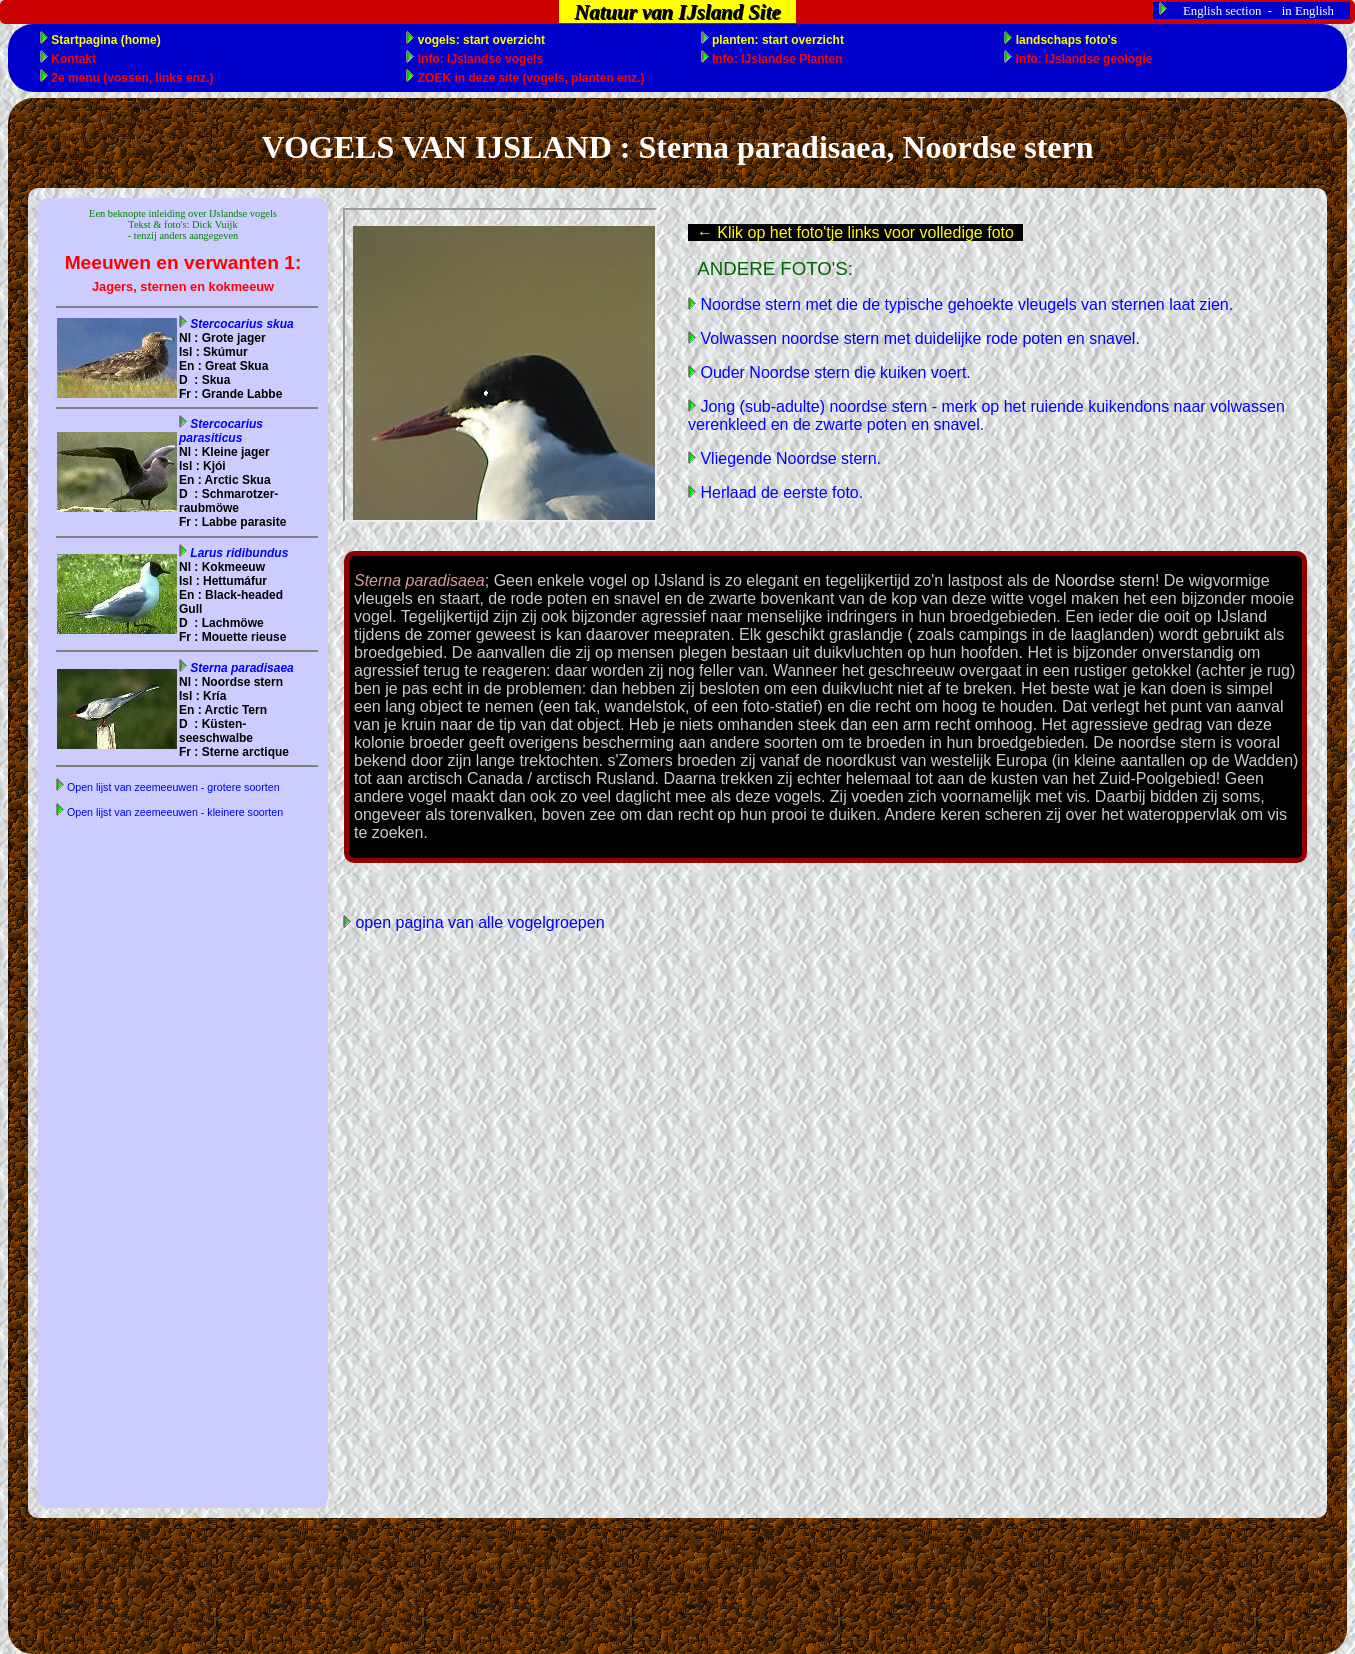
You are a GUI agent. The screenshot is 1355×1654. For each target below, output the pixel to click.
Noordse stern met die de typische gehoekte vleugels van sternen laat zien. (964, 304)
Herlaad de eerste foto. (779, 492)
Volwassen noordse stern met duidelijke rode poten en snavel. (918, 338)
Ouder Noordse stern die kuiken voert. (833, 372)
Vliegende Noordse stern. (788, 458)
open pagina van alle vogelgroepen (478, 922)
